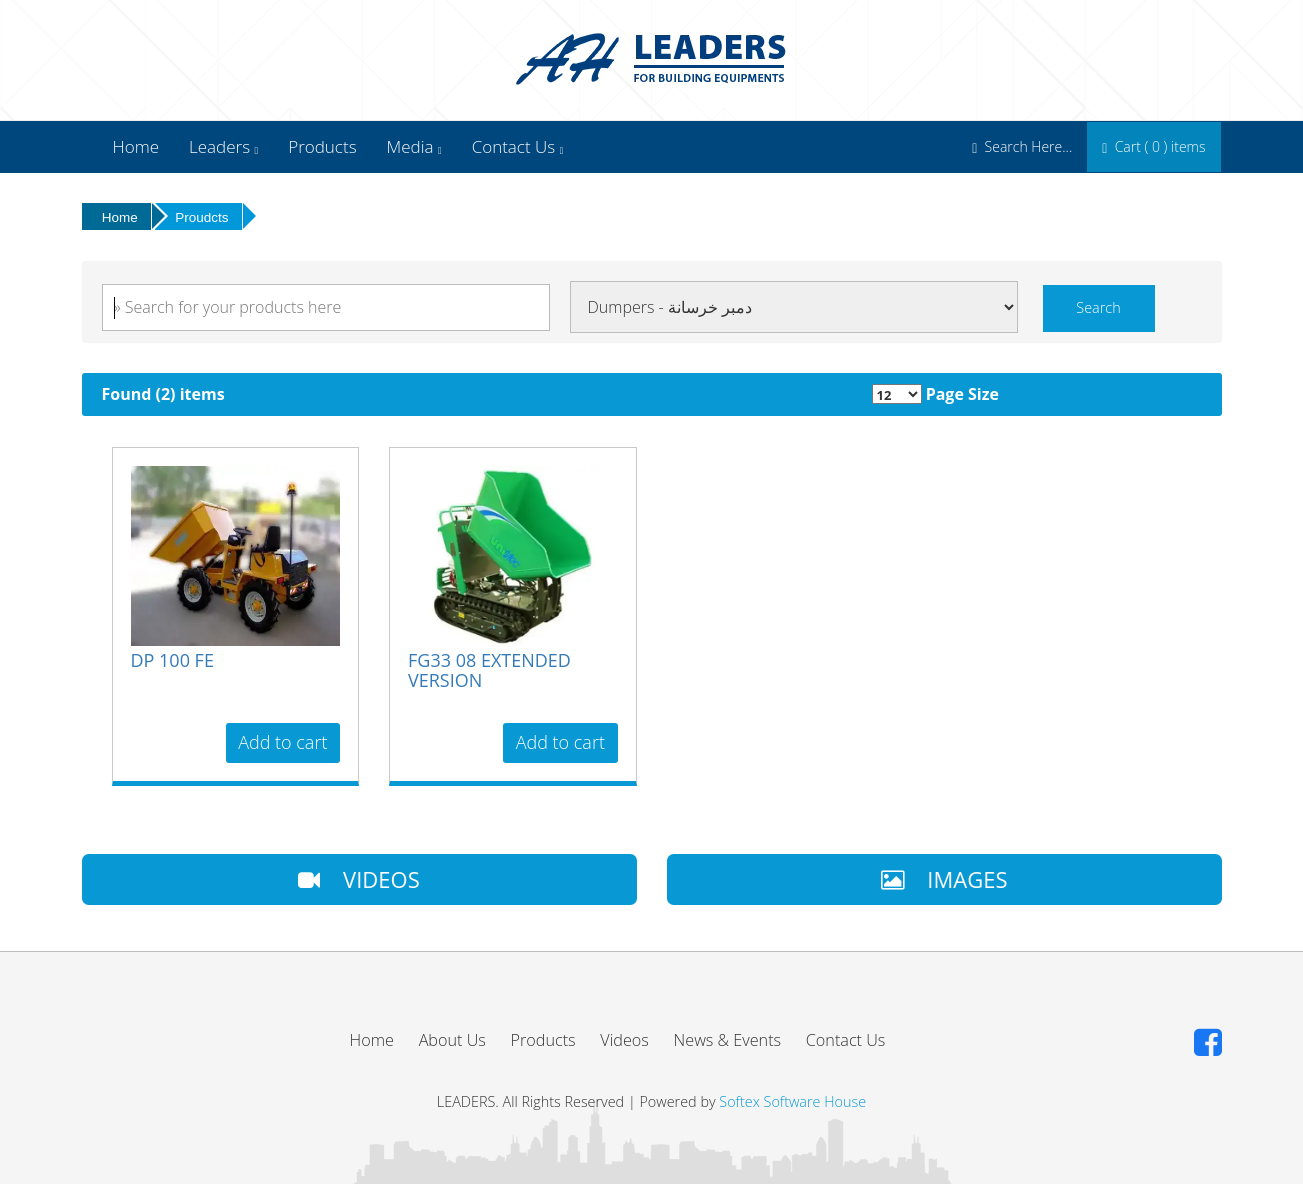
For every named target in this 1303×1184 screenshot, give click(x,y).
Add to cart (282, 742)
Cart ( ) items (1153, 146)
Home (136, 146)
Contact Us (846, 1040)
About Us (452, 1040)
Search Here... (1022, 146)
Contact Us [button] (518, 146)
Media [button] (414, 146)
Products (322, 146)
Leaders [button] (223, 146)
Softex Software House (792, 1101)
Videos (624, 1040)
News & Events (728, 1040)
